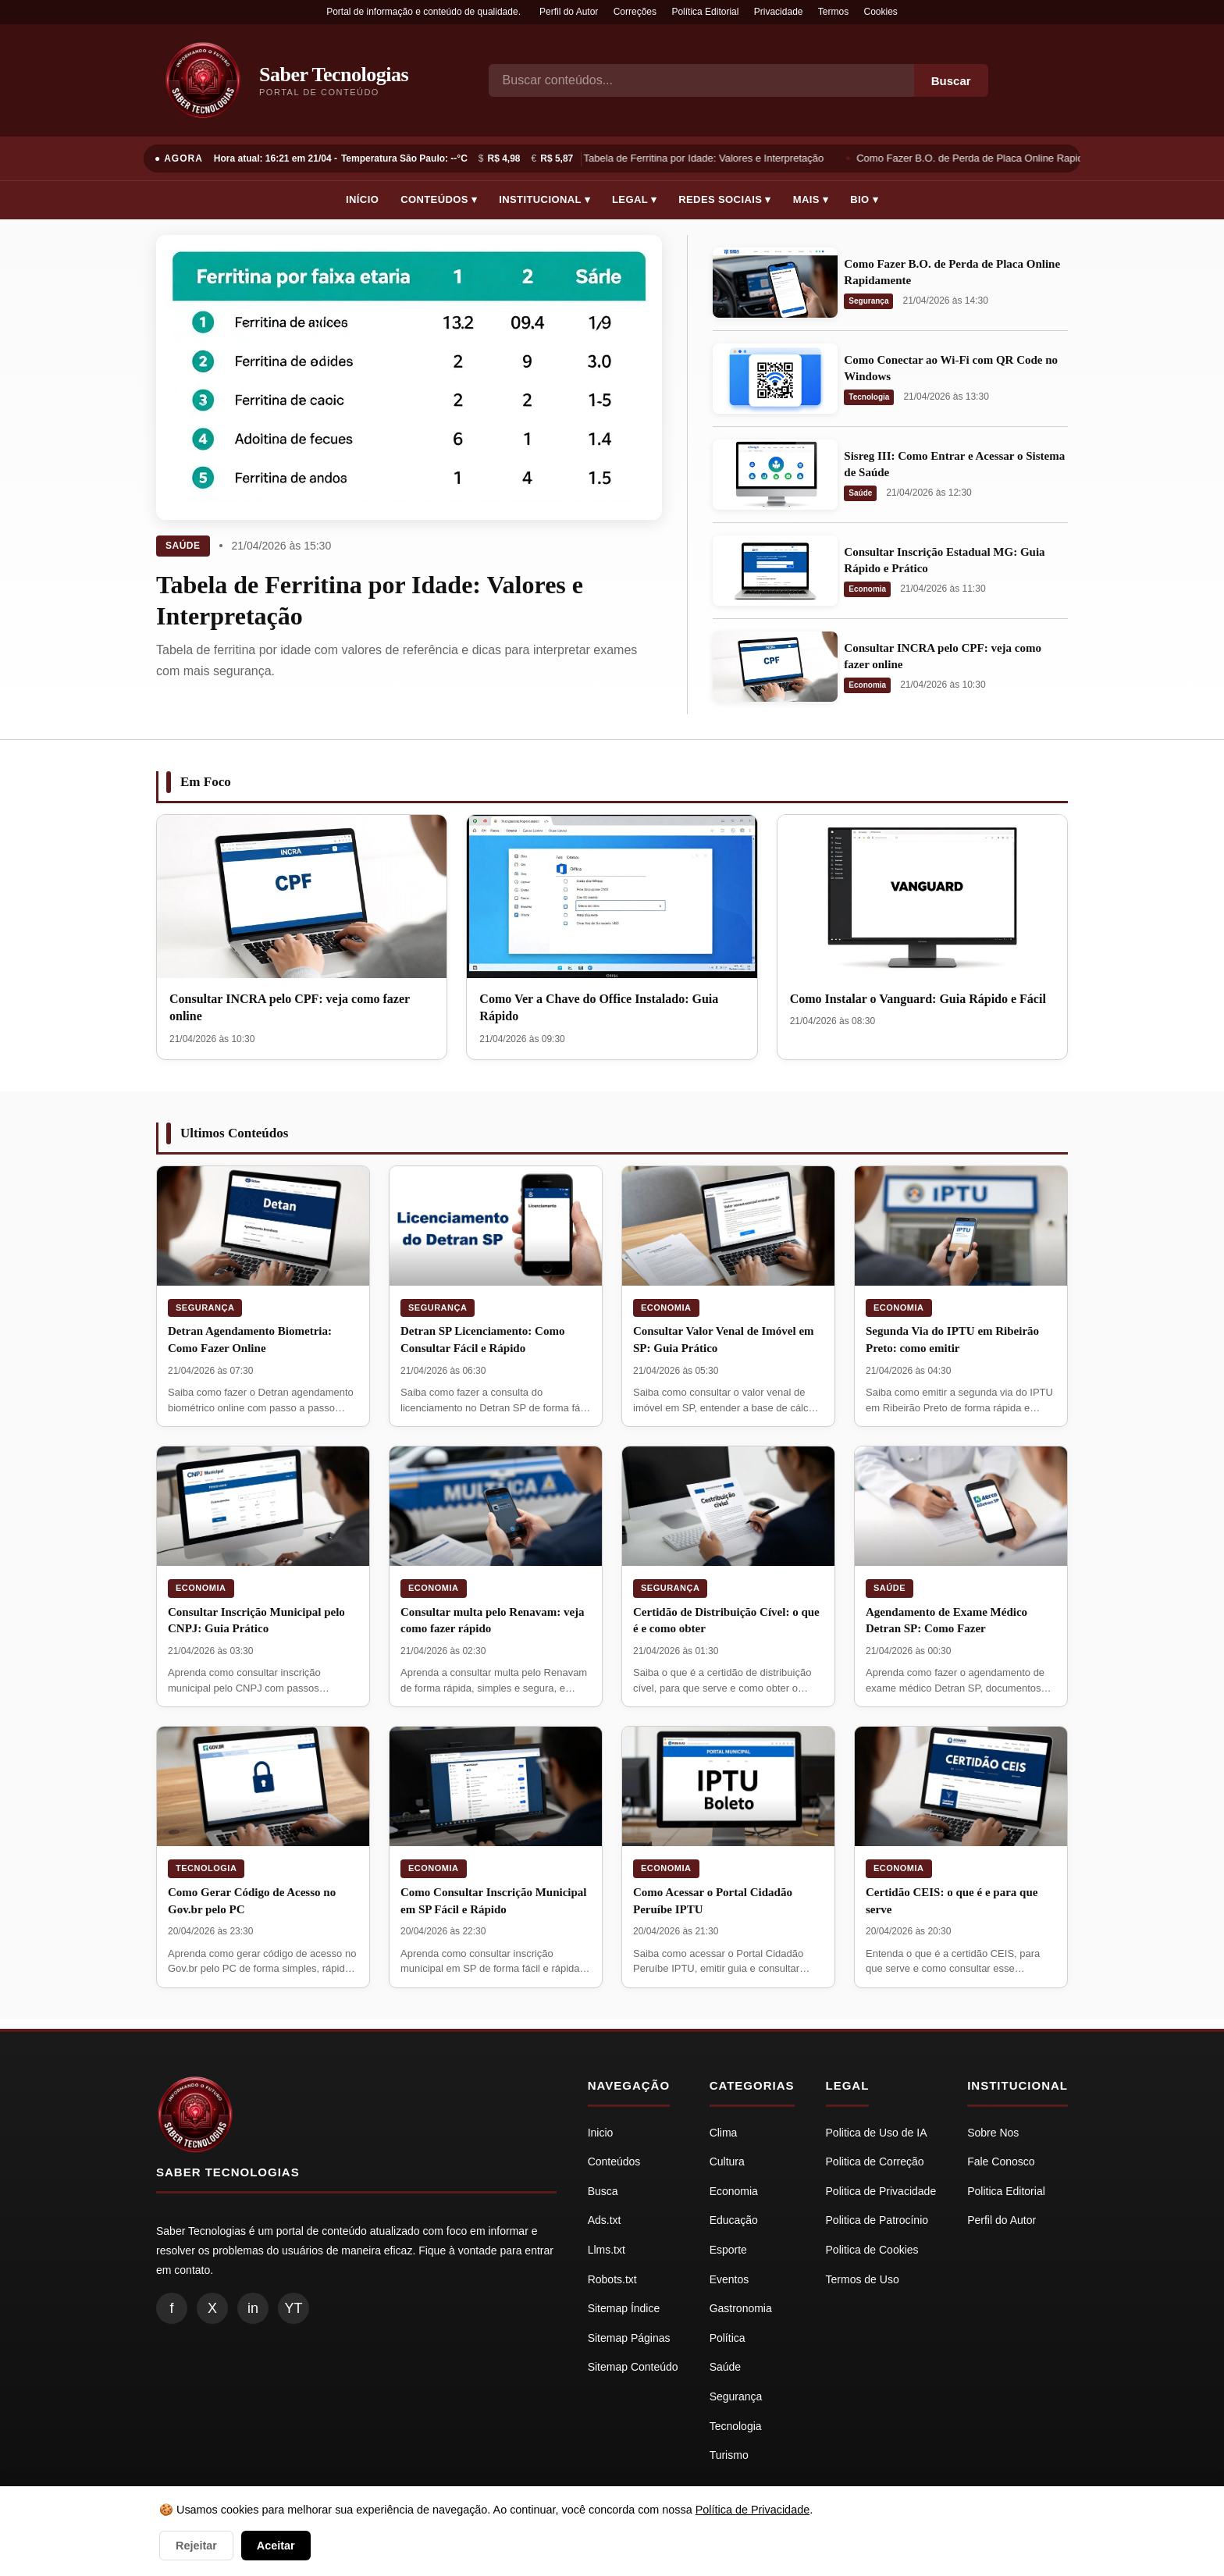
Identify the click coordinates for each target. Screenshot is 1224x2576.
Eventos (729, 2279)
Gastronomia (741, 2308)
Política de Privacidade (752, 2509)
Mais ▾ (811, 199)
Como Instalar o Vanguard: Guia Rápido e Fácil (918, 998)
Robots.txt (612, 2279)
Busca (603, 2191)
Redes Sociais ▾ (724, 199)
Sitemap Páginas (629, 2338)
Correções (635, 11)
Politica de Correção (875, 2161)
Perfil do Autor (568, 11)
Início (362, 199)
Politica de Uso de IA (876, 2132)
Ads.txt (604, 2220)
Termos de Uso (862, 2279)
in (252, 2308)
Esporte (728, 2249)
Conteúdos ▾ (438, 199)
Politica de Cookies (872, 2249)
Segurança (868, 301)
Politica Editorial (1006, 2191)
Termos (833, 11)
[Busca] (701, 80)
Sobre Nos (993, 2132)
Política (727, 2338)
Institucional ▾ (544, 199)
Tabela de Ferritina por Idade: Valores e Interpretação (708, 158)
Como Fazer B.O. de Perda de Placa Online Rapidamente (991, 158)
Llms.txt (606, 2249)
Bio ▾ (864, 199)
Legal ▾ (634, 199)
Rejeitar (196, 2545)
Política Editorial (704, 11)
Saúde (183, 545)
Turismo (729, 2455)
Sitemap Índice (624, 2308)
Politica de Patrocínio (877, 2220)
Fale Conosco (1000, 2161)
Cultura (727, 2161)
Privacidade (778, 11)
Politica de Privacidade (881, 2191)
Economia (867, 589)
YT (293, 2308)
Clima (724, 2132)
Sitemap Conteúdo (633, 2367)
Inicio (601, 2132)
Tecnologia (869, 397)
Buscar (951, 80)
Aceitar (276, 2545)
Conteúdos (614, 2161)
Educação (734, 2220)
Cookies (881, 11)
